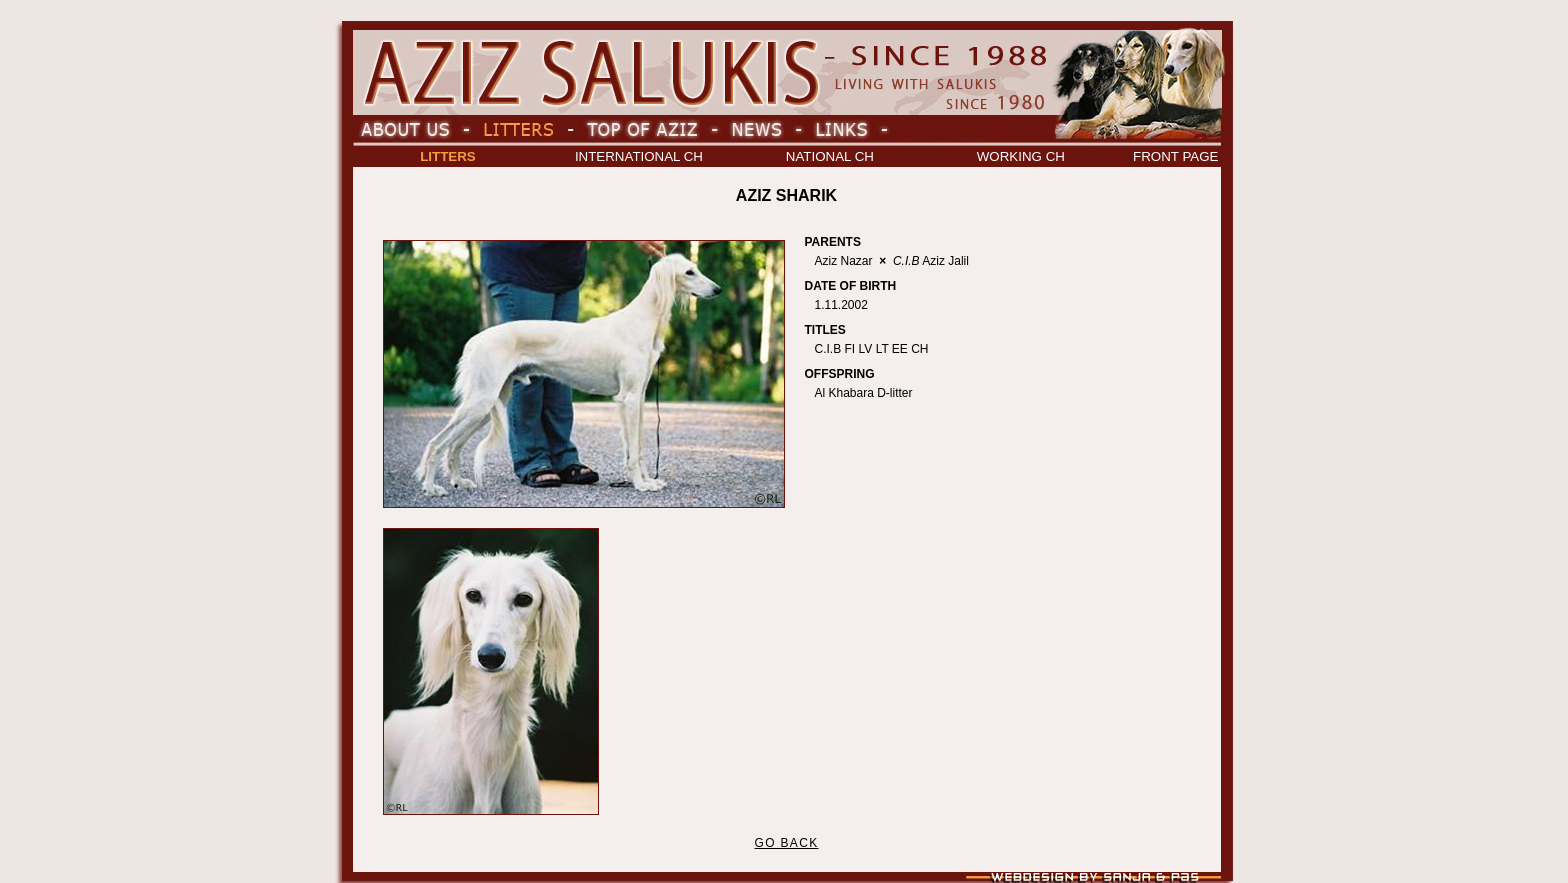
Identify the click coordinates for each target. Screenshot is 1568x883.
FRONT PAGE (1175, 156)
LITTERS (448, 156)
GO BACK (786, 843)
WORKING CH (1021, 156)
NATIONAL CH (830, 156)
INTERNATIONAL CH (639, 156)
